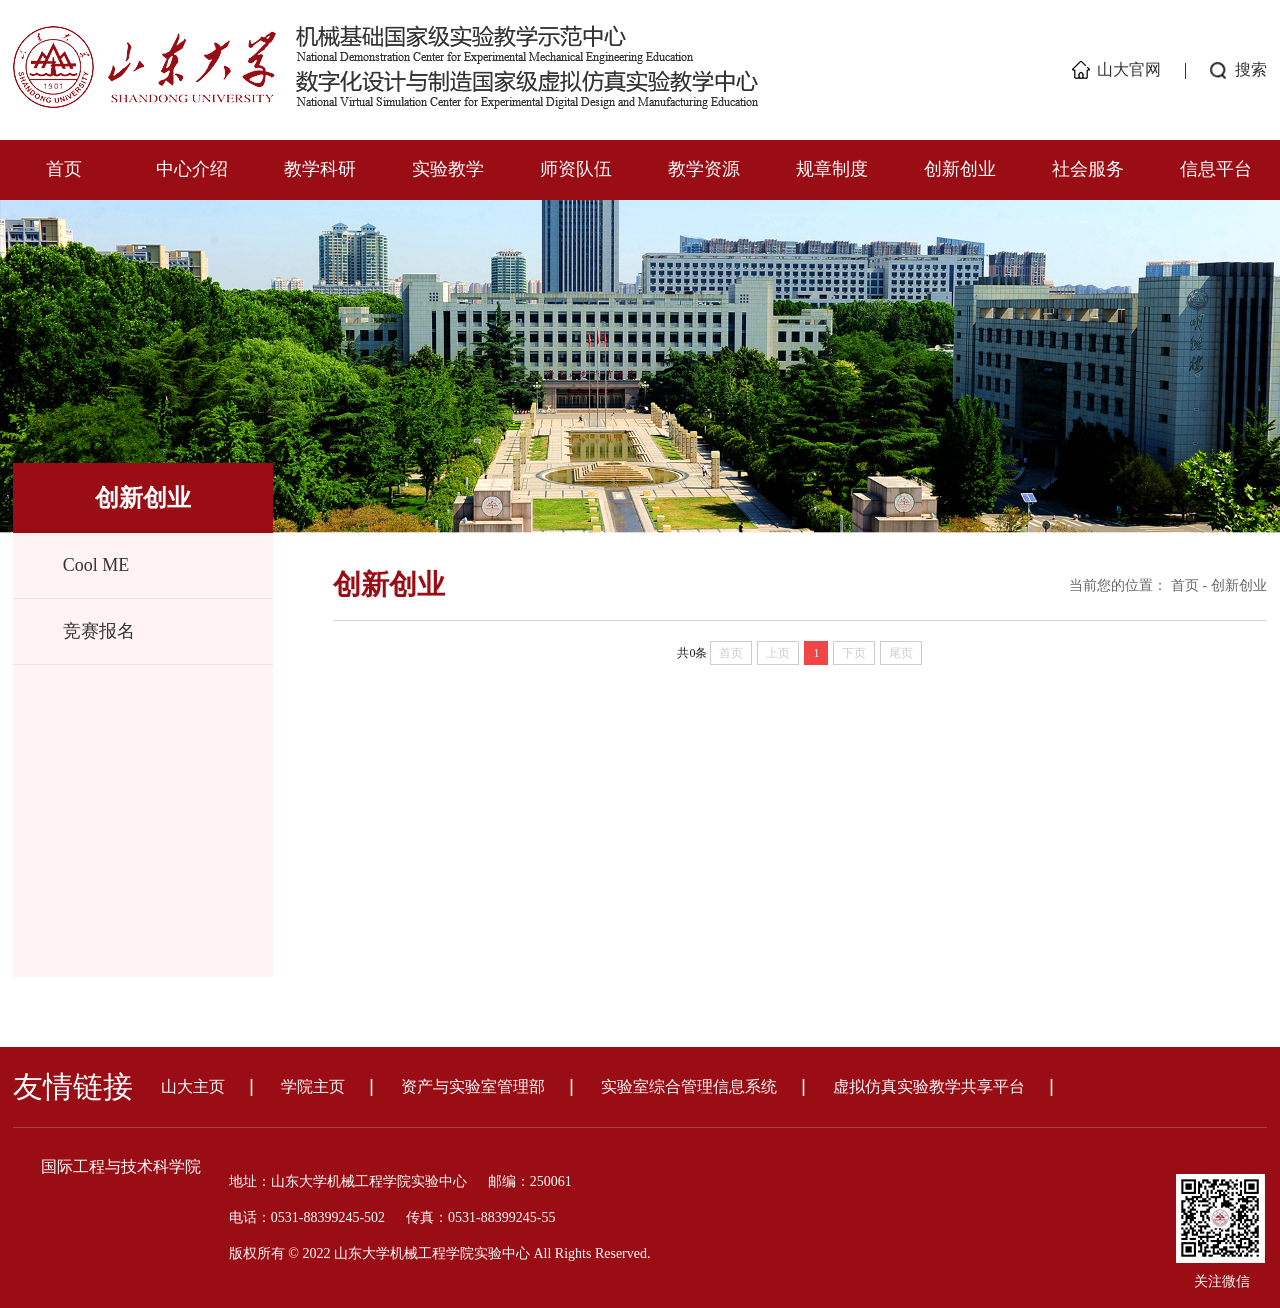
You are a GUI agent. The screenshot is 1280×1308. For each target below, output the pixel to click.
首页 (64, 169)
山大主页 (193, 1086)
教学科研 (320, 169)
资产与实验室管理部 (473, 1086)
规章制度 (832, 169)
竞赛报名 (99, 631)
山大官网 (1129, 69)
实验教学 (448, 169)
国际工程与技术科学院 (121, 1166)
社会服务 (1088, 169)
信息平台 (1216, 169)
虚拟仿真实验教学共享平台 (929, 1086)
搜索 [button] (1251, 69)
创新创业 (960, 169)
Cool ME (96, 565)
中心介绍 (192, 169)
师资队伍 (576, 169)
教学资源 (704, 169)
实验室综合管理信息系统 (689, 1086)
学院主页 (313, 1086)
